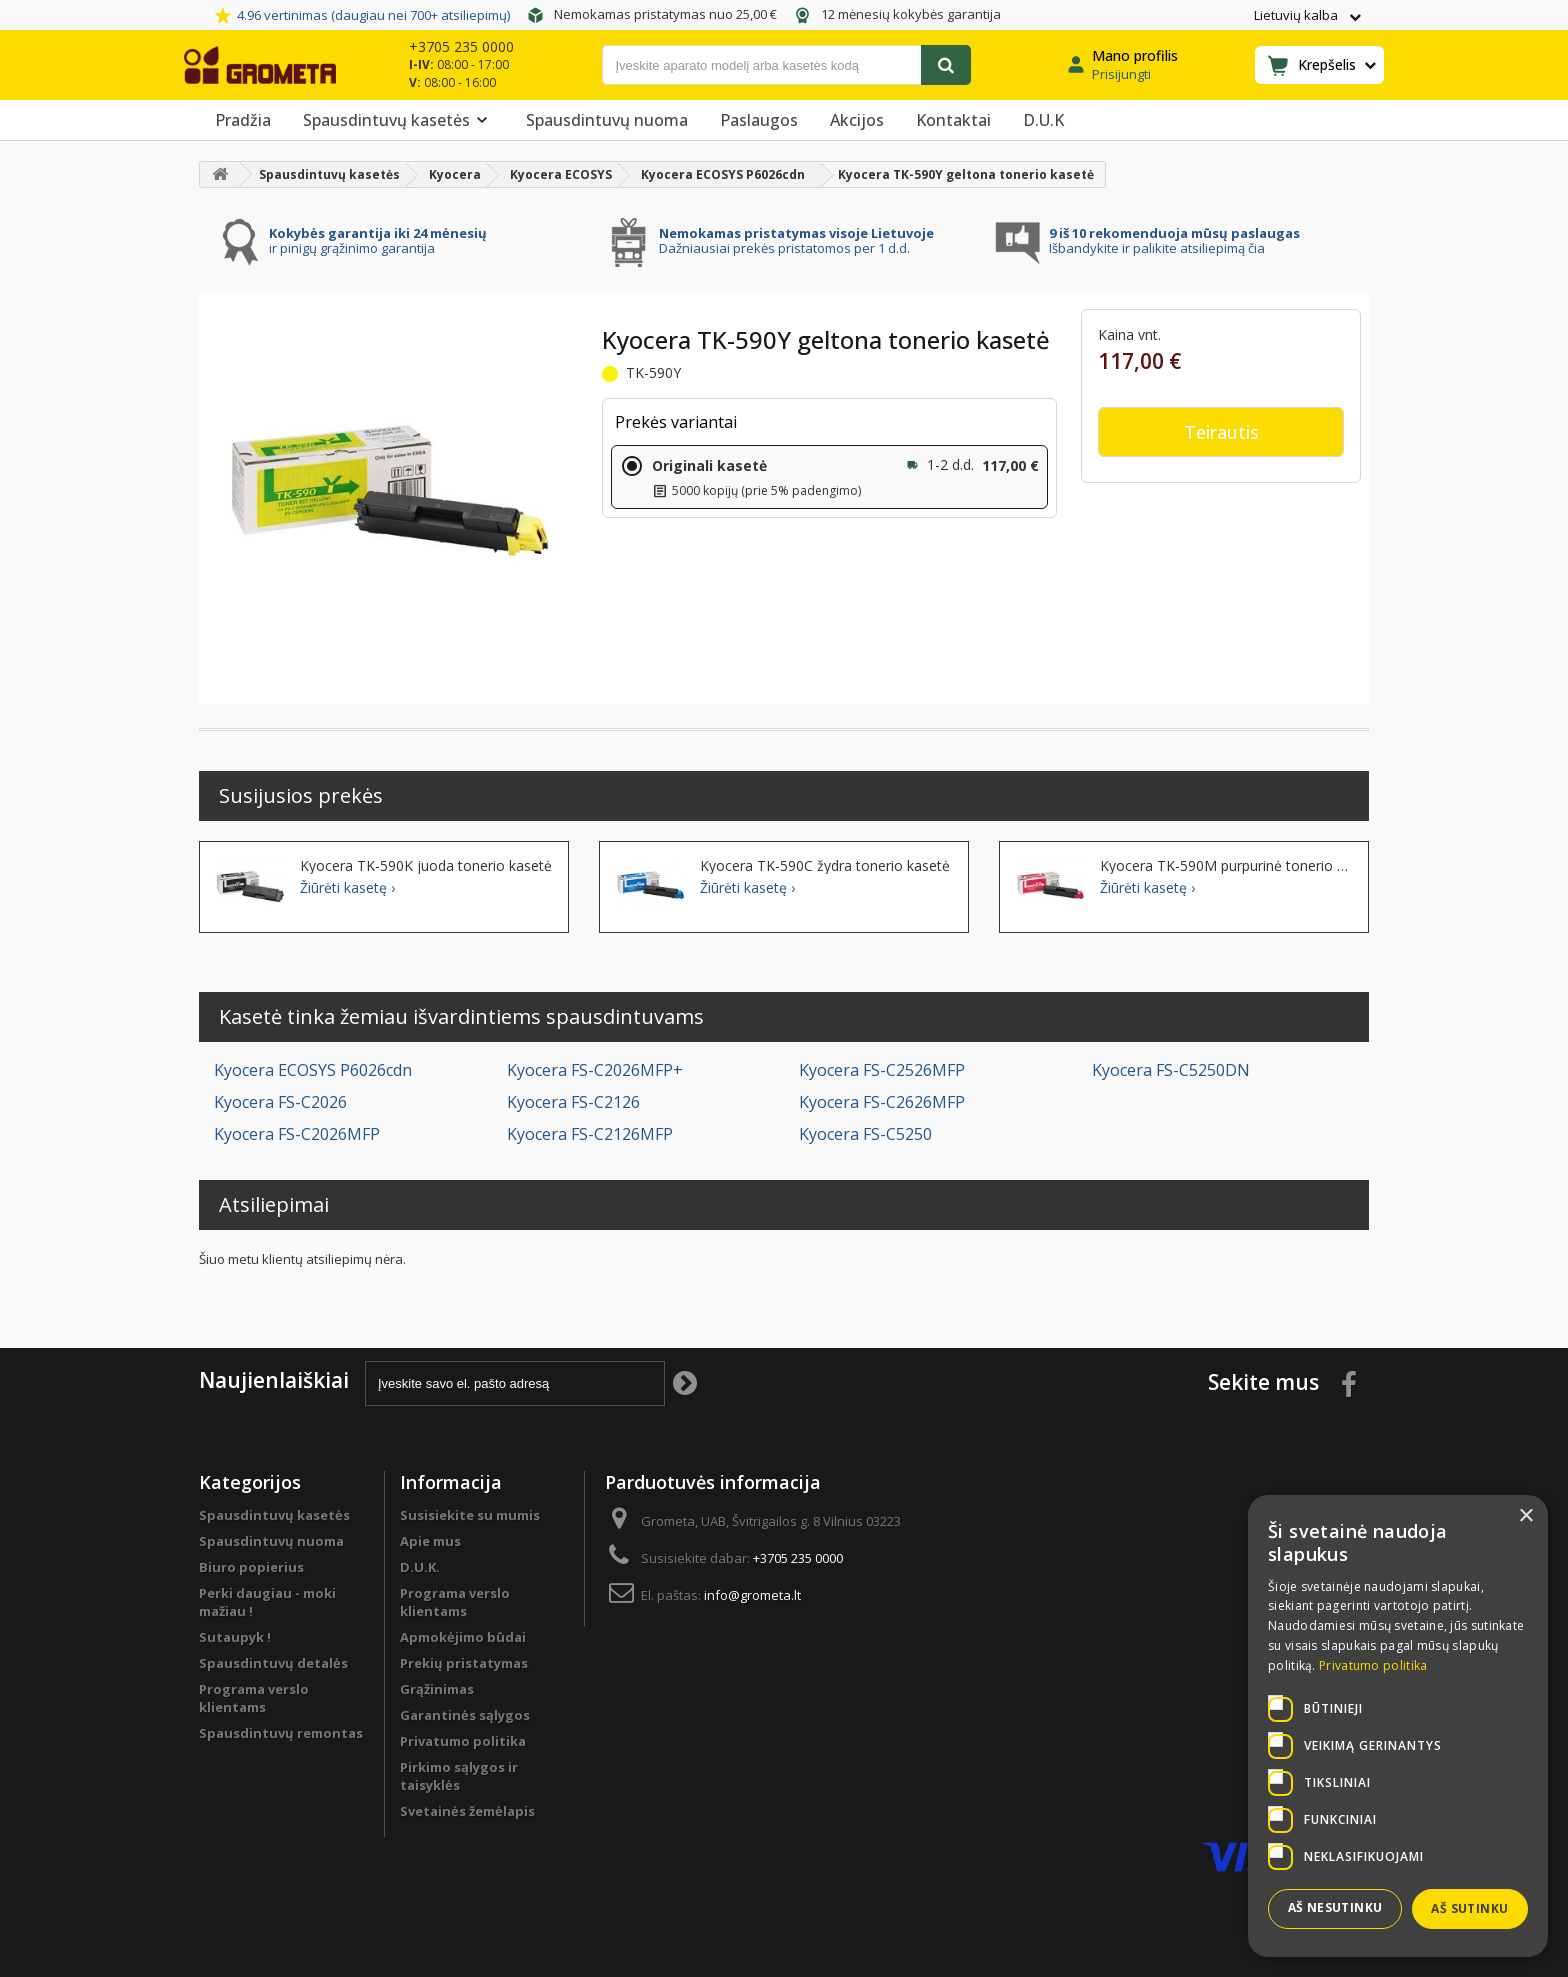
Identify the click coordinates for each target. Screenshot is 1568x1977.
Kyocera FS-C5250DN (1171, 1070)
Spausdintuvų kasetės (398, 120)
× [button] (1525, 1516)
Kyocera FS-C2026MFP (297, 1134)
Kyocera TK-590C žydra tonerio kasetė (825, 866)
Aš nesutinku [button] (1335, 1907)
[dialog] (1398, 1726)
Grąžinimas (437, 1689)
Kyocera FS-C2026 (280, 1102)
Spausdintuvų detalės (273, 1663)
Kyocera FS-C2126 (573, 1102)
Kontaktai (953, 120)
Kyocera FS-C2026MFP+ (595, 1070)
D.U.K (1043, 120)
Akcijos (857, 120)
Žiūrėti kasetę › (347, 888)
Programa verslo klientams (254, 1698)
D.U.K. (420, 1567)
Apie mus (430, 1541)
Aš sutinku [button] (1469, 1908)
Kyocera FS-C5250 (865, 1134)
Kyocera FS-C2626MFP (882, 1102)
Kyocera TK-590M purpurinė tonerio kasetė (1226, 866)
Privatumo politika (463, 1741)
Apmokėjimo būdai (463, 1637)
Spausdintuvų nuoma (607, 120)
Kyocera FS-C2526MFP (882, 1070)
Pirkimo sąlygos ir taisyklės (459, 1776)
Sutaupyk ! (235, 1637)
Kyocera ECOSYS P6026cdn (313, 1070)
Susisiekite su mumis (470, 1515)
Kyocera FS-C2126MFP (590, 1134)
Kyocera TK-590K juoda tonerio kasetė (426, 866)
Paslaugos (759, 120)
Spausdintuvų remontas (281, 1733)
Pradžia (243, 120)
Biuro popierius (251, 1567)
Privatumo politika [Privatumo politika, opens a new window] (1373, 1665)
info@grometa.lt (752, 1595)
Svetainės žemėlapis (467, 1811)
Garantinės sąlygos (465, 1715)
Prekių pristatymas (464, 1663)
